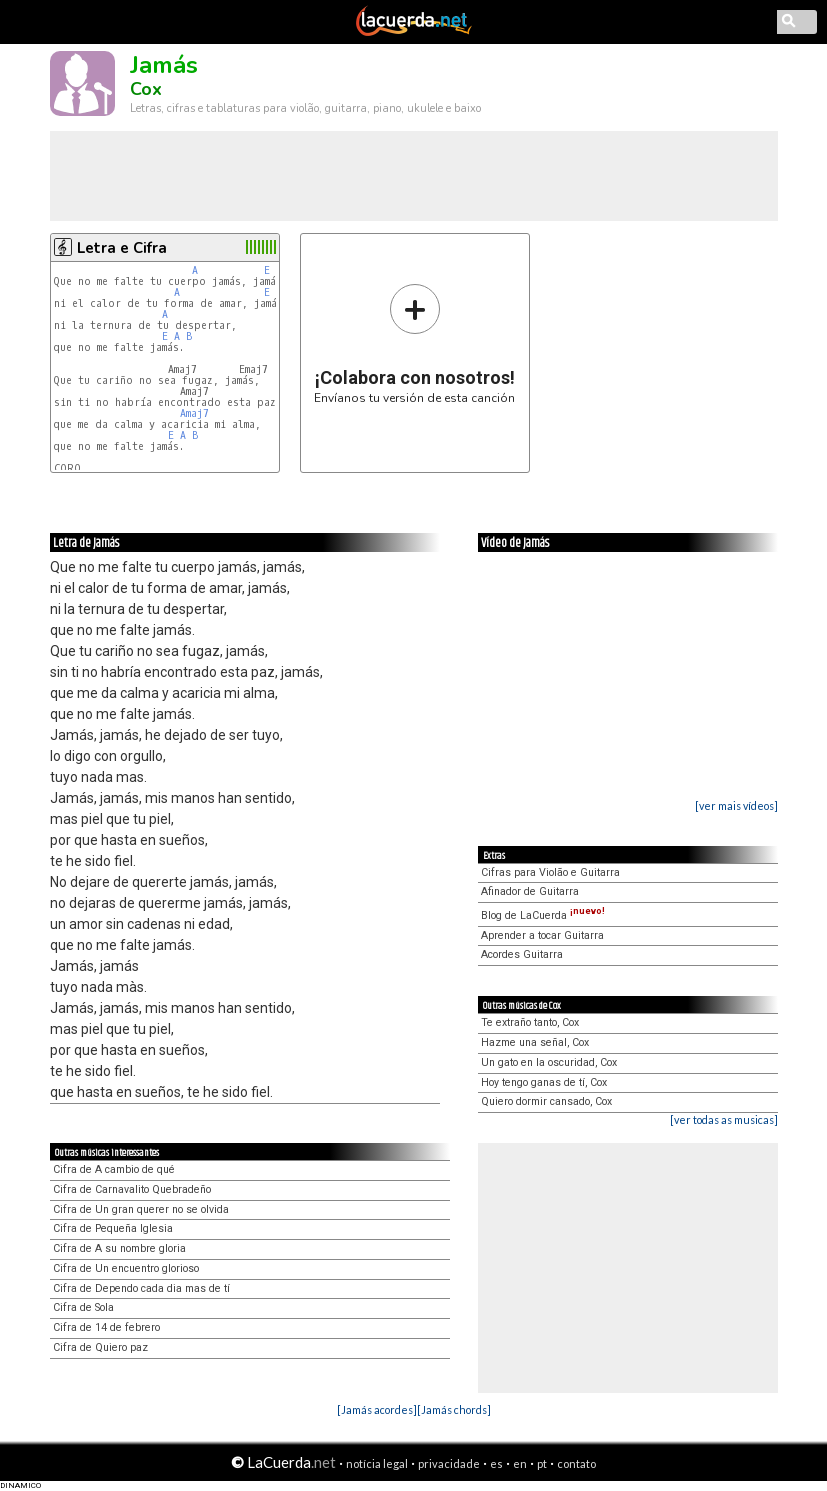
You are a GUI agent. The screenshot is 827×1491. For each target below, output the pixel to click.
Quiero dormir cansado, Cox (546, 1101)
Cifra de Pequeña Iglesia (113, 1228)
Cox (146, 89)
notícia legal (377, 1463)
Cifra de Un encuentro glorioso (126, 1268)
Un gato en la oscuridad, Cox (549, 1062)
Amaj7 (194, 413)
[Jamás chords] (454, 1409)
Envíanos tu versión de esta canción (414, 343)
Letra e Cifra (122, 248)
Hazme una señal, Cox (535, 1042)
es (496, 1463)
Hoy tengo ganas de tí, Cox (544, 1082)
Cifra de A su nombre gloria (119, 1248)
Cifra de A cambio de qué (114, 1169)
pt (542, 1463)
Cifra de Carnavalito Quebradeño (132, 1189)
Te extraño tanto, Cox (530, 1022)
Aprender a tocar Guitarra (542, 935)
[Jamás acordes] (377, 1409)
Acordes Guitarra (522, 954)
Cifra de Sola (83, 1307)
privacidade (449, 1463)
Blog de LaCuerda (543, 915)
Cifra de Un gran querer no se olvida (141, 1209)
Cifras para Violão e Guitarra (550, 872)
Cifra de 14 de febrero (106, 1327)
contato (576, 1463)
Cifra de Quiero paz (100, 1347)
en (520, 1463)
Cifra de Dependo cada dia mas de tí (141, 1288)
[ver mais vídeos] (736, 805)
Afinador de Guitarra (530, 891)
